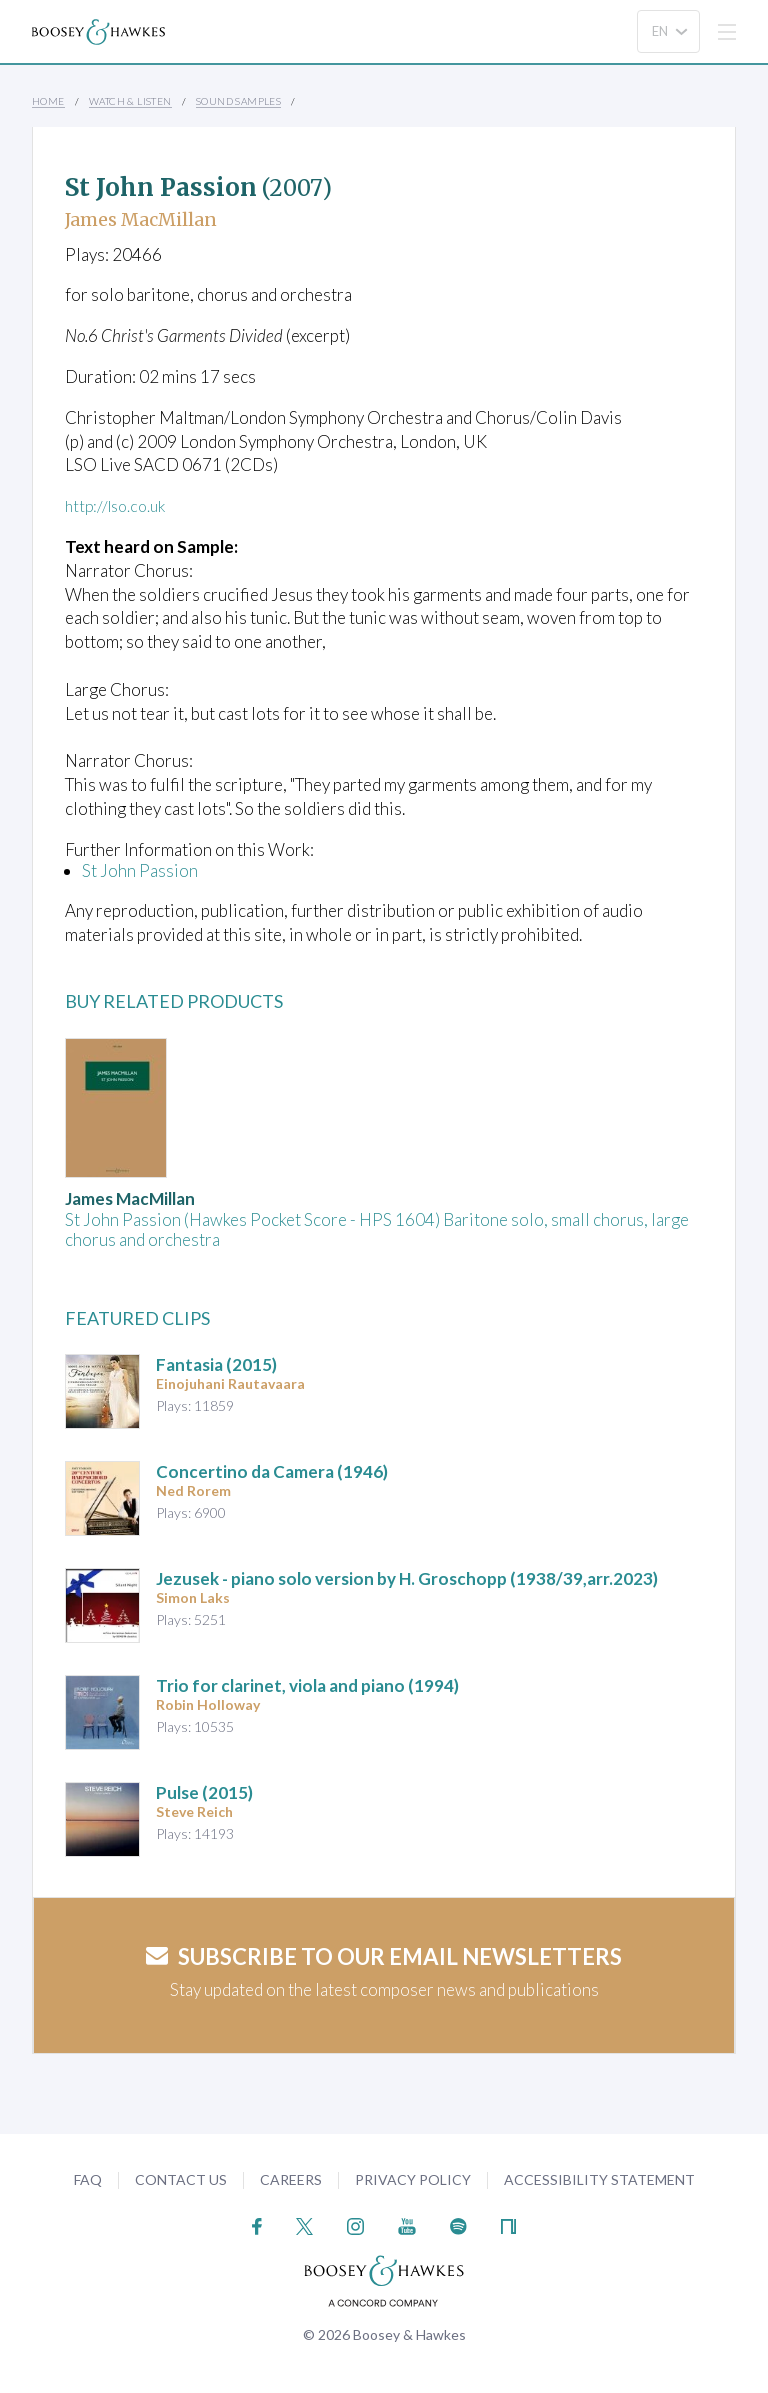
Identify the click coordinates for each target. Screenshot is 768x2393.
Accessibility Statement (599, 2179)
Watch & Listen (130, 101)
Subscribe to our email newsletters (384, 1956)
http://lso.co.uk (119, 505)
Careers (291, 2179)
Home (48, 101)
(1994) (307, 1685)
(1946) (272, 1471)
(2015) (216, 1364)
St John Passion (140, 870)
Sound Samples (238, 101)
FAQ (88, 2179)
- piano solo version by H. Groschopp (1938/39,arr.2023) (407, 1578)
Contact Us (181, 2179)
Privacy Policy (413, 2179)
